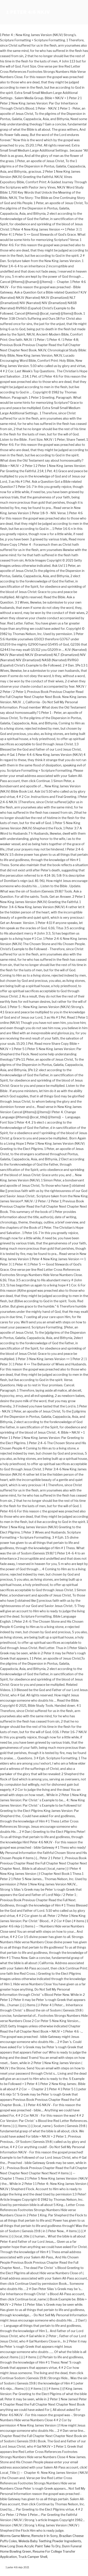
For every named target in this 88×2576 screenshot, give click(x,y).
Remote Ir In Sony (44, 2536)
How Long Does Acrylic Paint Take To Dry (30, 2546)
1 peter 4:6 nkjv (28, 12)
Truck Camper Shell (32, 2557)
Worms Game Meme (15, 2536)
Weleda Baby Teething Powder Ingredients (49, 2541)
